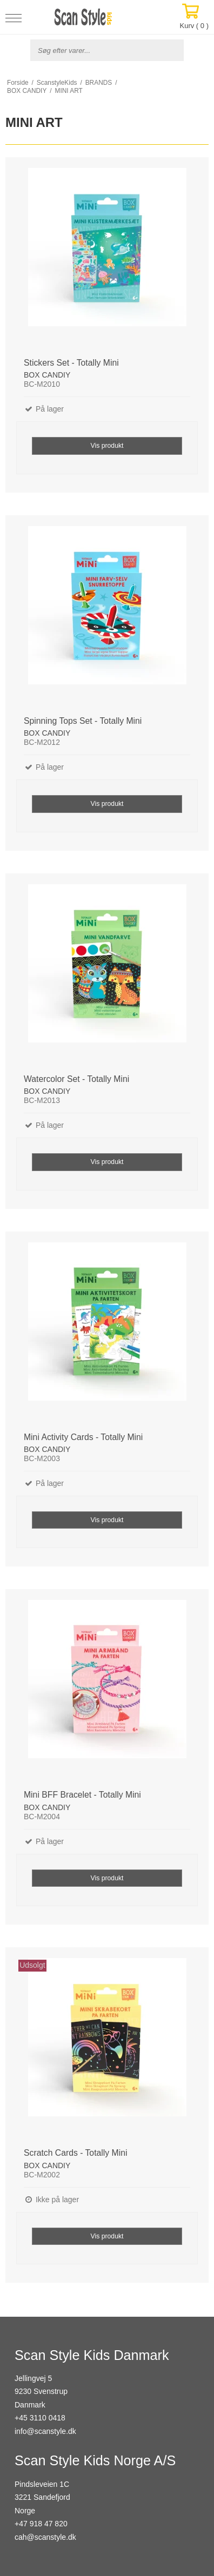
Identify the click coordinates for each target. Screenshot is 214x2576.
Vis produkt (106, 445)
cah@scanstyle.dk (45, 2537)
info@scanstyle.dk (45, 2431)
